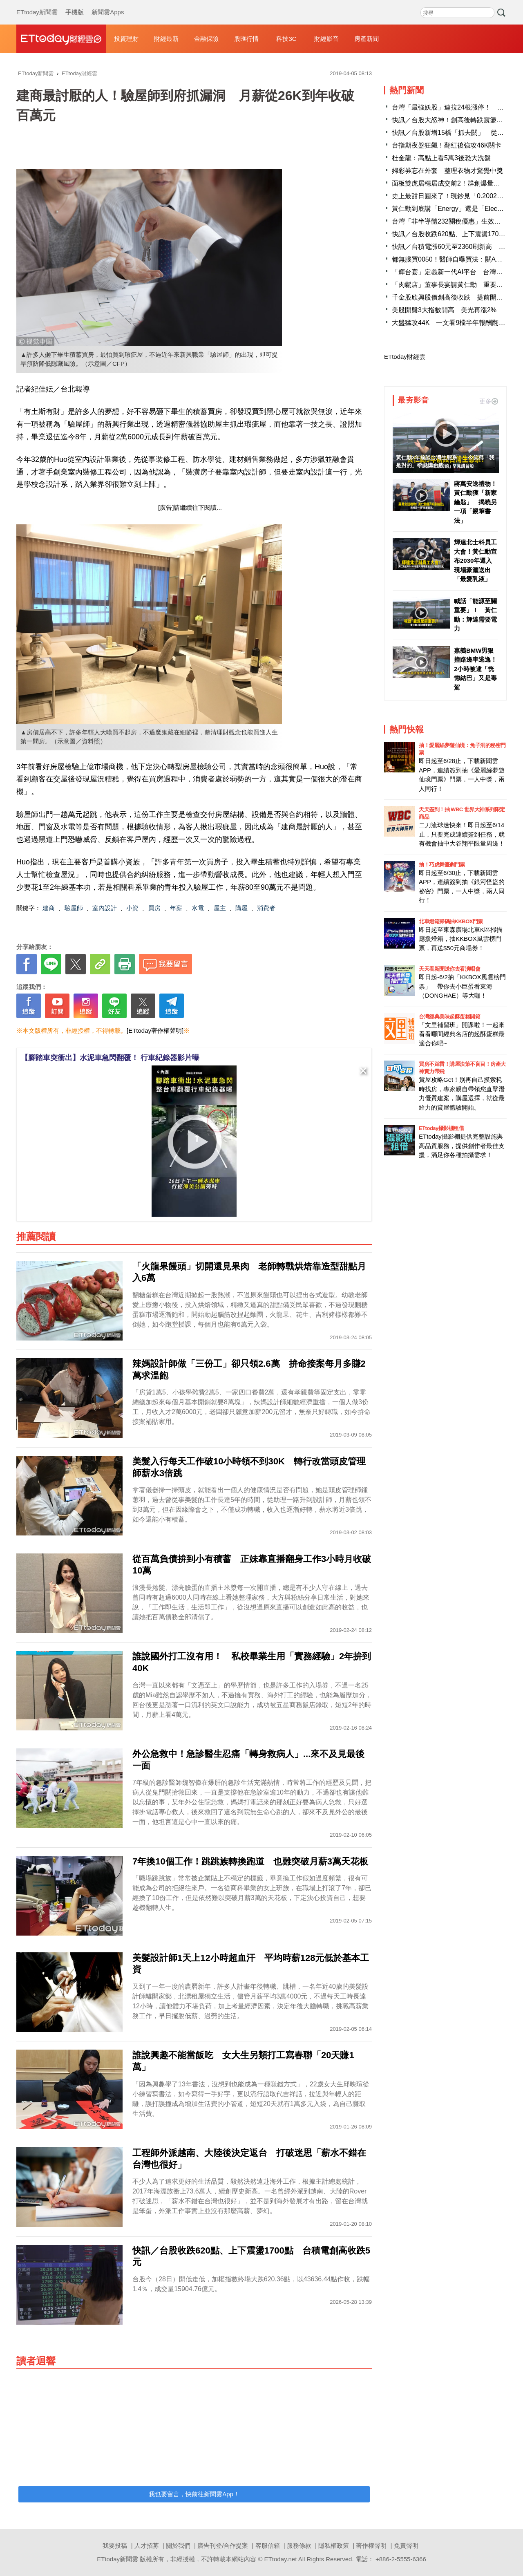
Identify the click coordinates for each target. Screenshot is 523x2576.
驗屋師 (74, 907)
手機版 (74, 4)
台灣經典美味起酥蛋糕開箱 (449, 1017)
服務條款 (299, 2545)
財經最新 (166, 38)
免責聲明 (406, 2545)
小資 (132, 907)
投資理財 (126, 38)
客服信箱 (267, 2545)
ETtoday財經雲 (404, 356)
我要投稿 (115, 2545)
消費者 (266, 907)
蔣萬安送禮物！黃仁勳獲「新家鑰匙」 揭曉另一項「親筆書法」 (475, 502)
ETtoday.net (280, 2559)
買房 (154, 907)
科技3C (286, 38)
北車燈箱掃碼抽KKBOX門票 (451, 921)
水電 (198, 907)
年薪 (176, 907)
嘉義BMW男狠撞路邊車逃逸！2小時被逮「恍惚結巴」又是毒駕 (475, 669)
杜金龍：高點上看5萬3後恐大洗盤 (441, 157)
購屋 (241, 907)
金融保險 (206, 38)
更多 (488, 401)
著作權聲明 (371, 2545)
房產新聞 (366, 38)
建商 (48, 907)
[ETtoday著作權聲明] (155, 1030)
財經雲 (61, 39)
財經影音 (326, 38)
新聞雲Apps (108, 4)
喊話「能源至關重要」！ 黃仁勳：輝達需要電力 (475, 615)
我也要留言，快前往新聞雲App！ (194, 2494)
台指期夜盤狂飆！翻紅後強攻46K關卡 (446, 145)
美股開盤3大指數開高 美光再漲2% (444, 310)
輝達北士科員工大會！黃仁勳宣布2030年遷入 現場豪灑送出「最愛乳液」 (476, 560)
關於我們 (178, 2545)
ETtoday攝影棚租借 (441, 1128)
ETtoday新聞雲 (37, 4)
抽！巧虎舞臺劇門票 (442, 865)
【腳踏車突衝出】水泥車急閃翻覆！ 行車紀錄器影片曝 (110, 1058)
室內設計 (104, 907)
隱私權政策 (333, 2545)
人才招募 (146, 2545)
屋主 (220, 907)
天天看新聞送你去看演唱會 (449, 969)
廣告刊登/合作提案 (222, 2545)
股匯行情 (246, 38)
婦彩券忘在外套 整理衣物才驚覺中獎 (447, 170)
